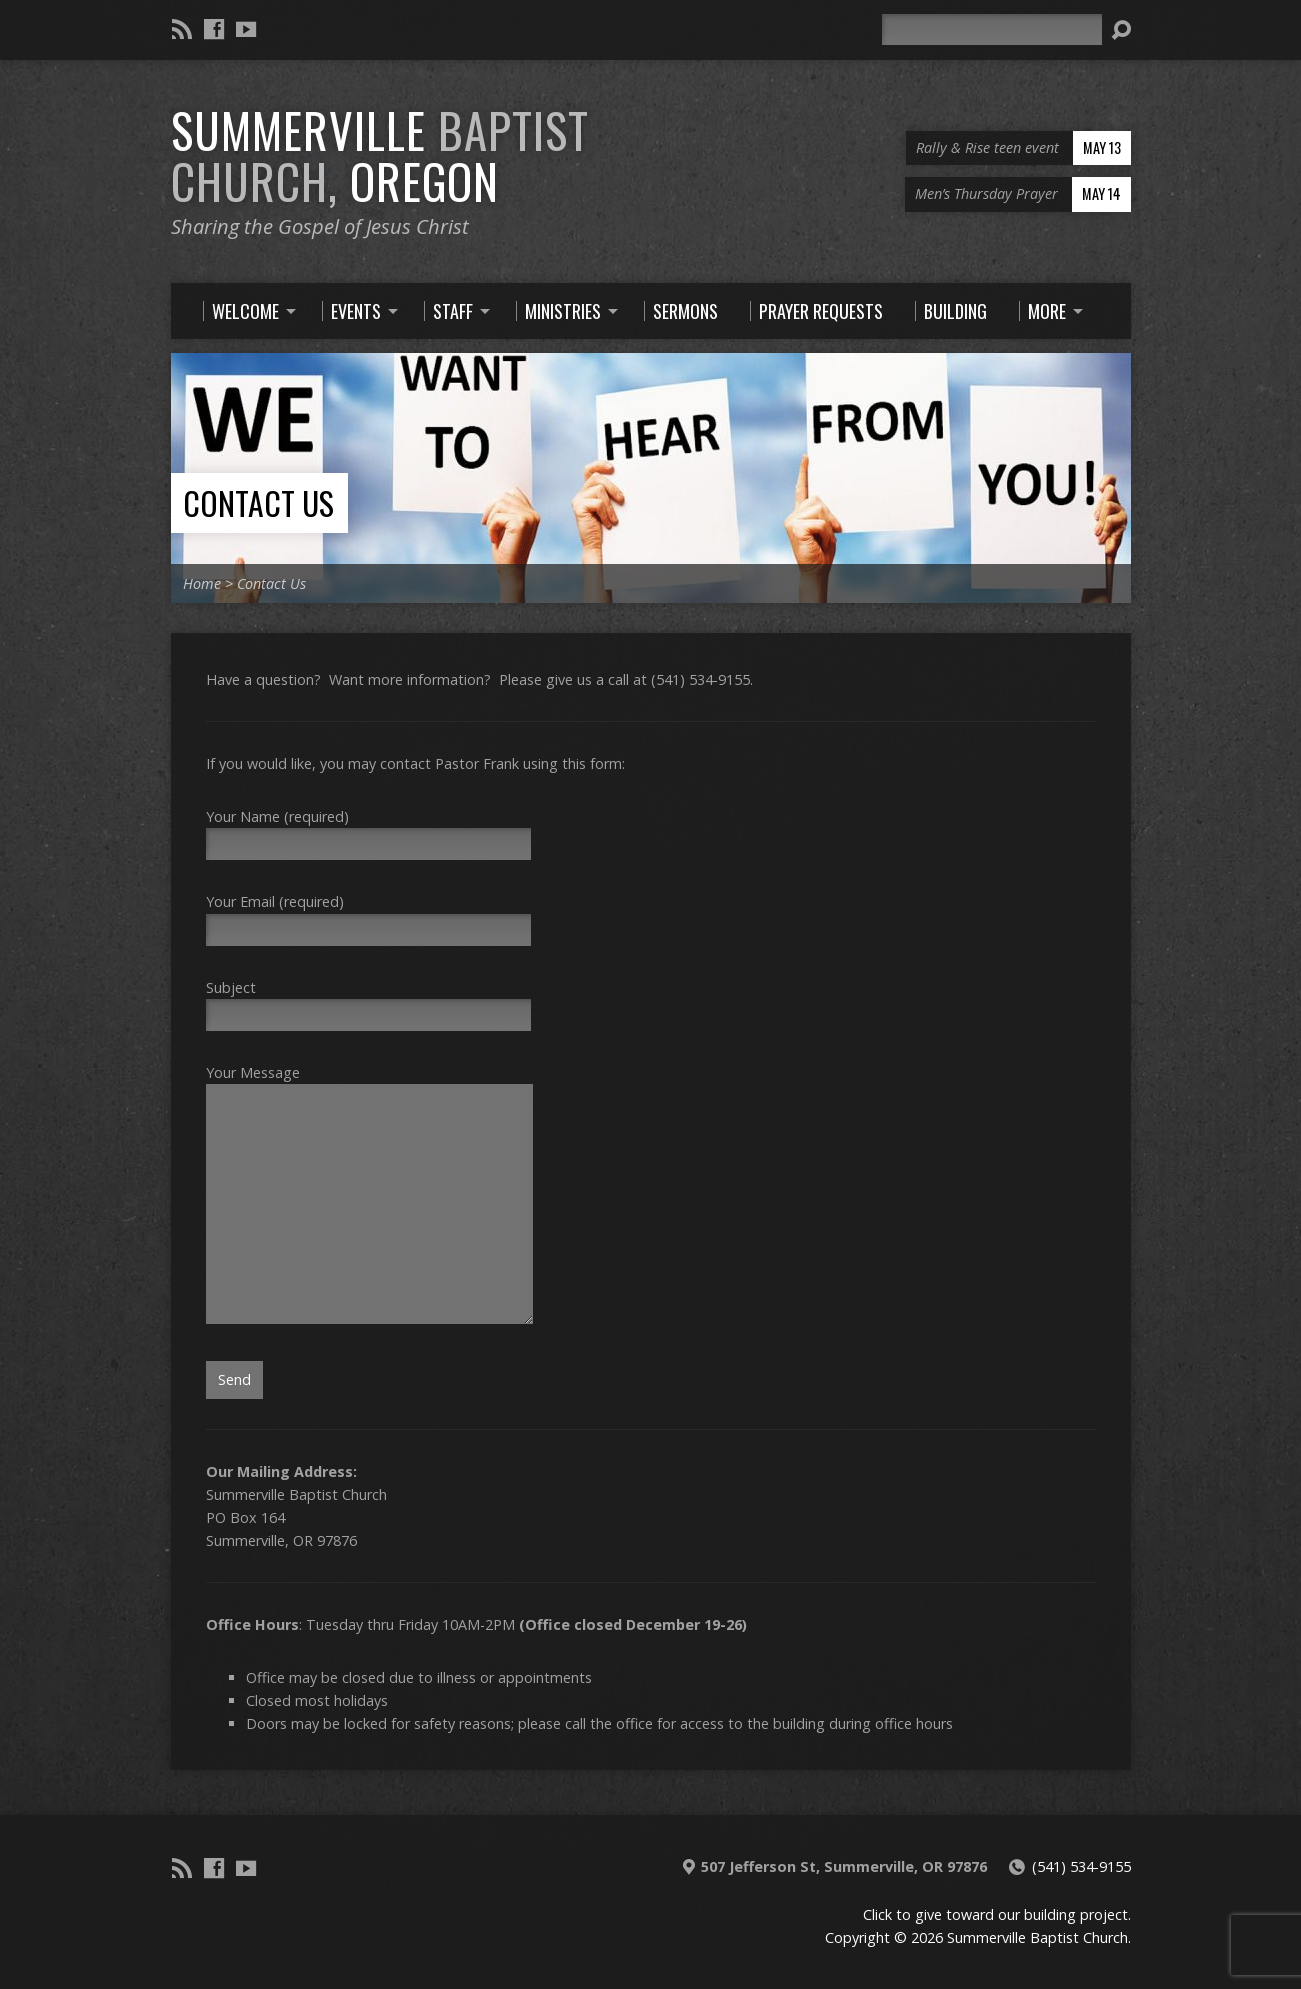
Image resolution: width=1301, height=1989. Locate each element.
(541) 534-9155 (1081, 1866)
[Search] (992, 29)
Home (202, 583)
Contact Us (258, 502)
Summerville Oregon (380, 155)
